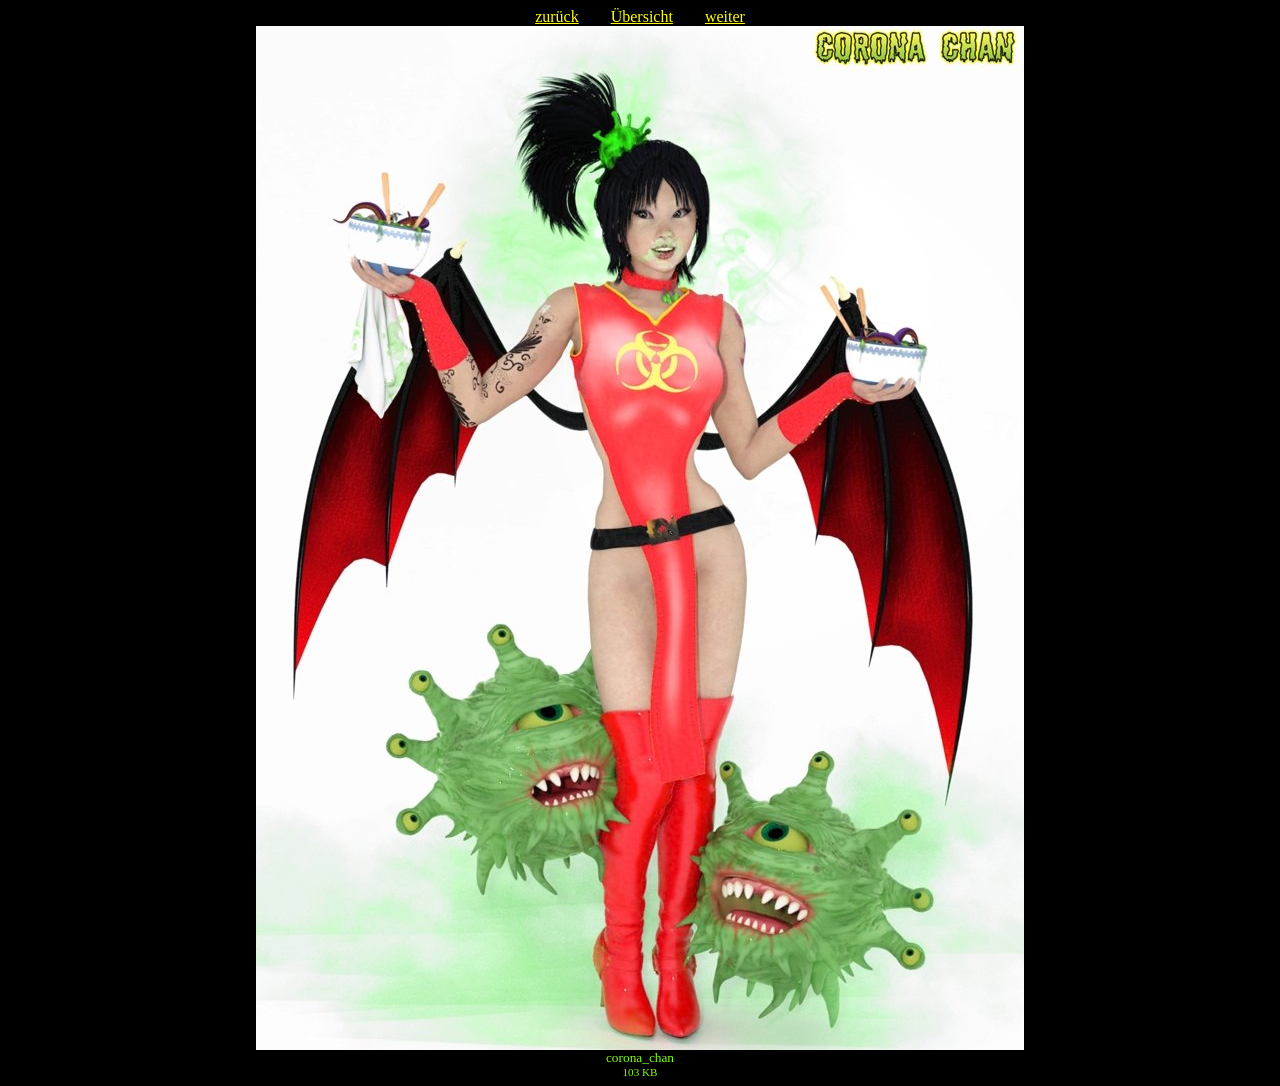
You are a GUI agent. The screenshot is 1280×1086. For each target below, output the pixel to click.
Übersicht (642, 16)
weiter (725, 16)
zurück (557, 16)
